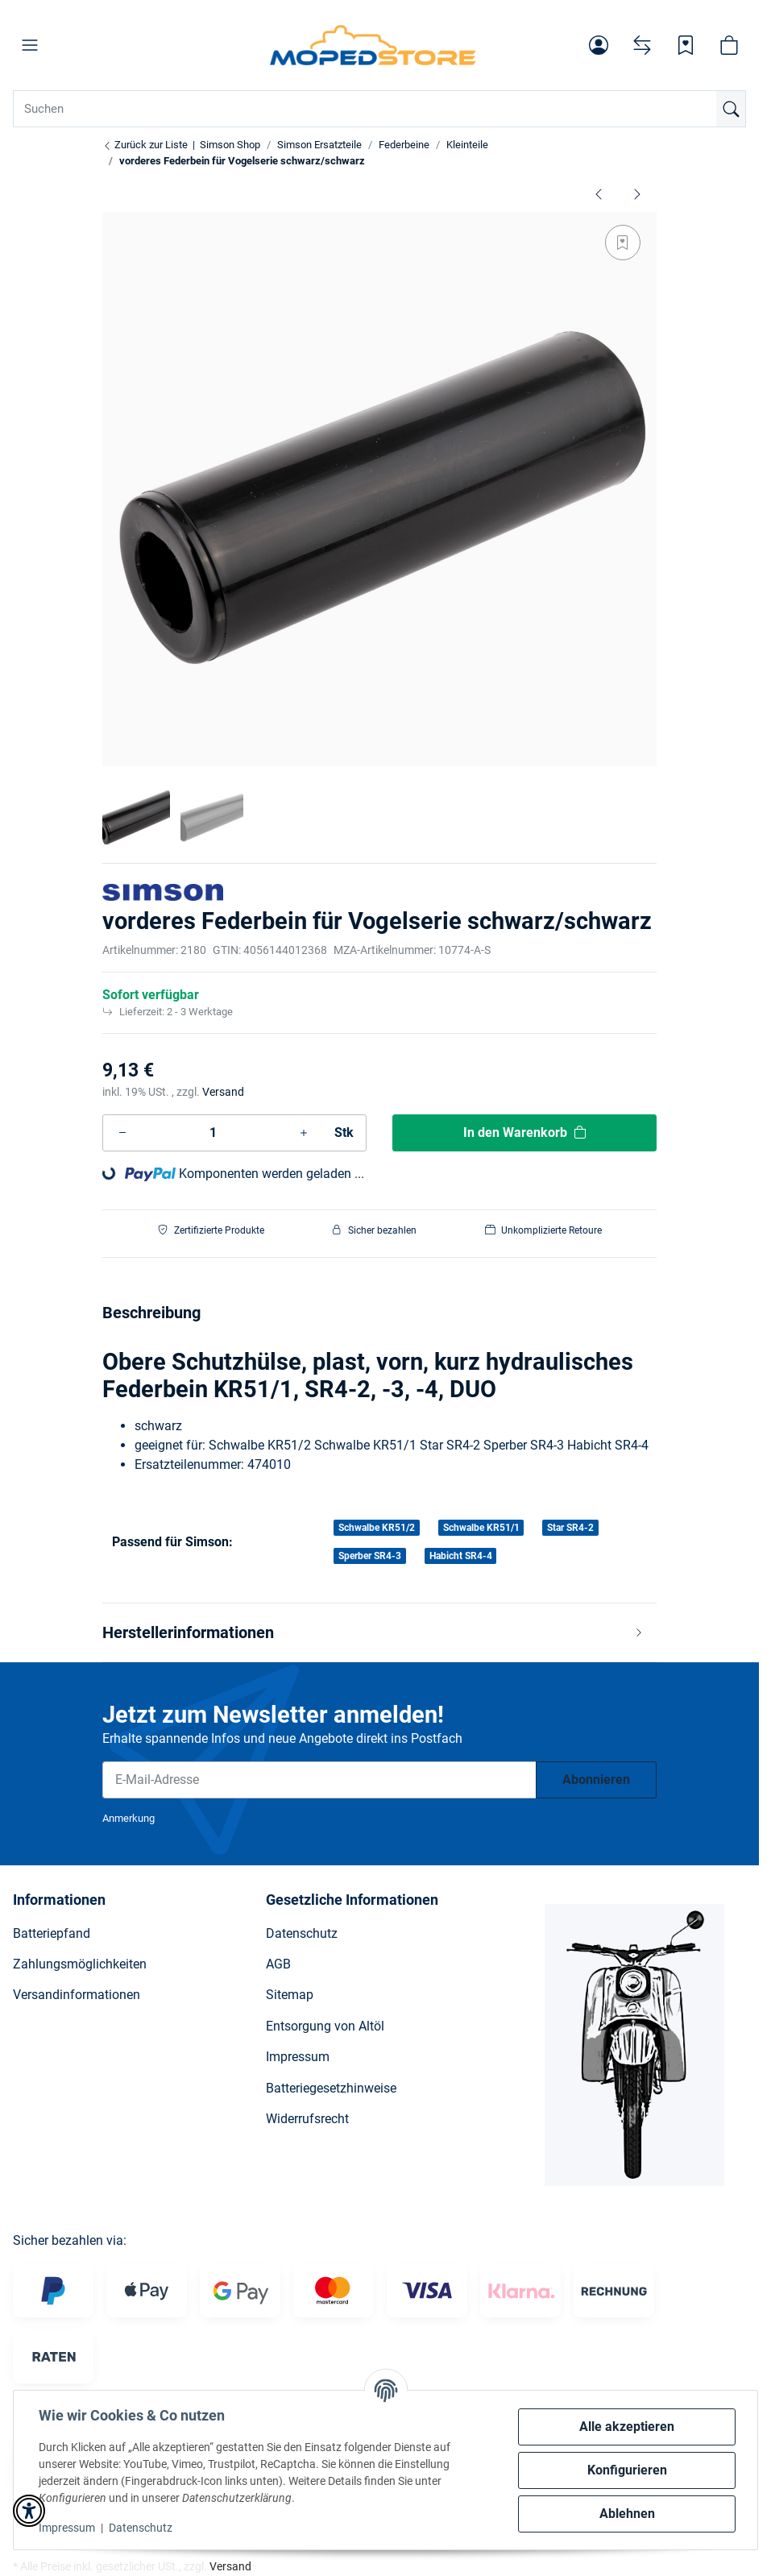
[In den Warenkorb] (524, 1132)
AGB (278, 1964)
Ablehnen (626, 2513)
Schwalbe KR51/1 (481, 1527)
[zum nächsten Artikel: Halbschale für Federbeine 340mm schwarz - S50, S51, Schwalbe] (637, 193)
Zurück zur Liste (145, 145)
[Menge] (213, 1133)
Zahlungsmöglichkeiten (80, 1964)
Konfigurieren (626, 2470)
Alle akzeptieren (626, 2426)
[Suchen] (730, 109)
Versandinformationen (76, 1994)
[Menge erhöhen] (303, 1133)
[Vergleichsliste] (642, 45)
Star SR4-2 (570, 1527)
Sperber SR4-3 (369, 1556)
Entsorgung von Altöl (325, 2026)
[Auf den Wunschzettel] (622, 242)
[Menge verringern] (122, 1133)
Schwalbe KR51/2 (376, 1527)
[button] (30, 45)
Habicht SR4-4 (460, 1556)
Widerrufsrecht (307, 2118)
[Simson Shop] (373, 45)
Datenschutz (141, 2527)
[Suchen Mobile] (379, 109)
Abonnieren (596, 1779)
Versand (223, 1091)
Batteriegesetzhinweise (331, 2088)
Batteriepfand (51, 1933)
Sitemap (289, 1994)
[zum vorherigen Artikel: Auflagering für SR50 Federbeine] (598, 193)
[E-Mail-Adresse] (319, 1779)
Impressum (67, 2527)
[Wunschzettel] (686, 45)
